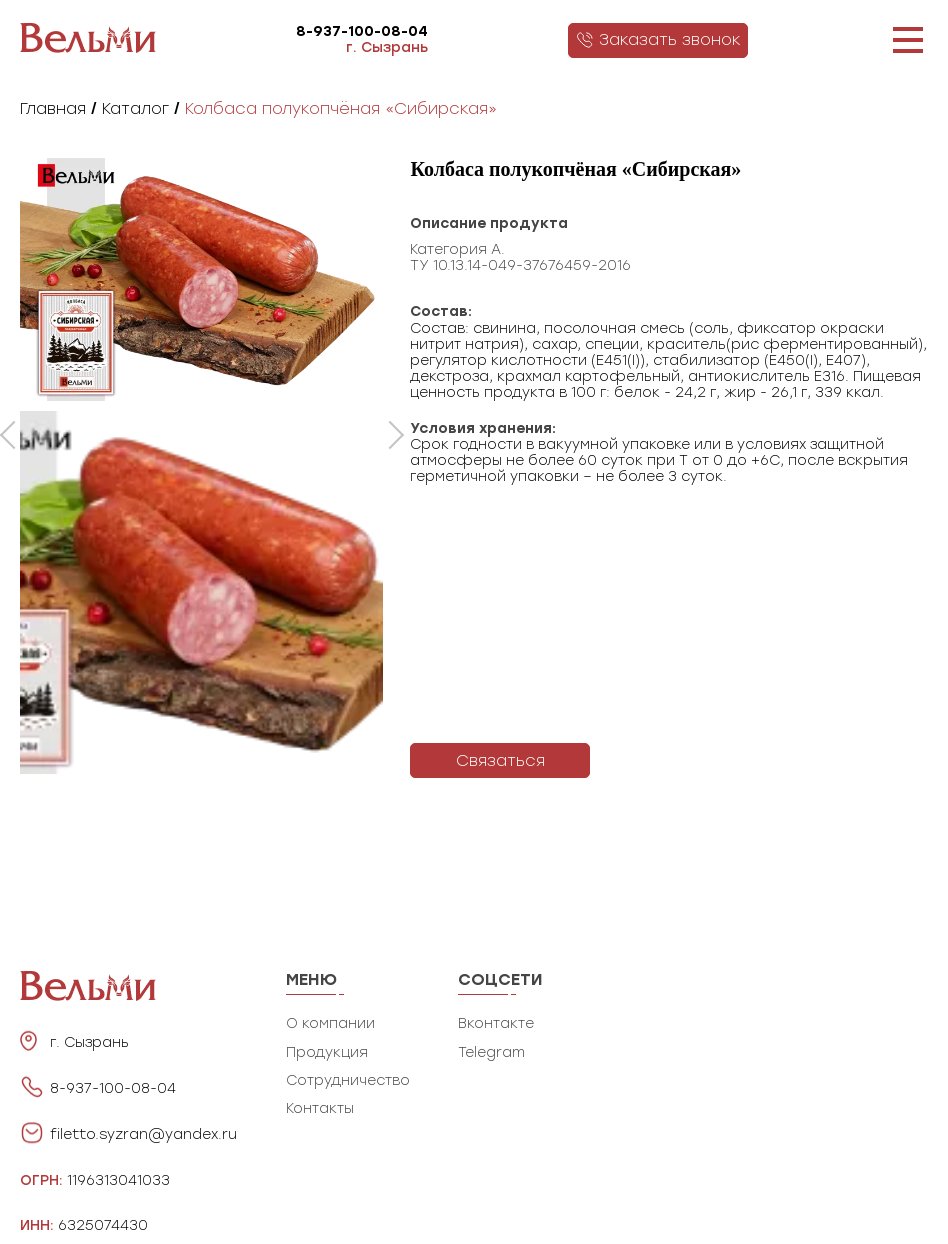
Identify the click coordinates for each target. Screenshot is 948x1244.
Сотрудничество (348, 1080)
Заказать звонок (658, 39)
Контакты (320, 1108)
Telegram (491, 1052)
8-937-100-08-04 (362, 32)
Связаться (500, 760)
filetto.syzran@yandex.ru (143, 1135)
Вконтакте (496, 1023)
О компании (330, 1023)
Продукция (327, 1052)
